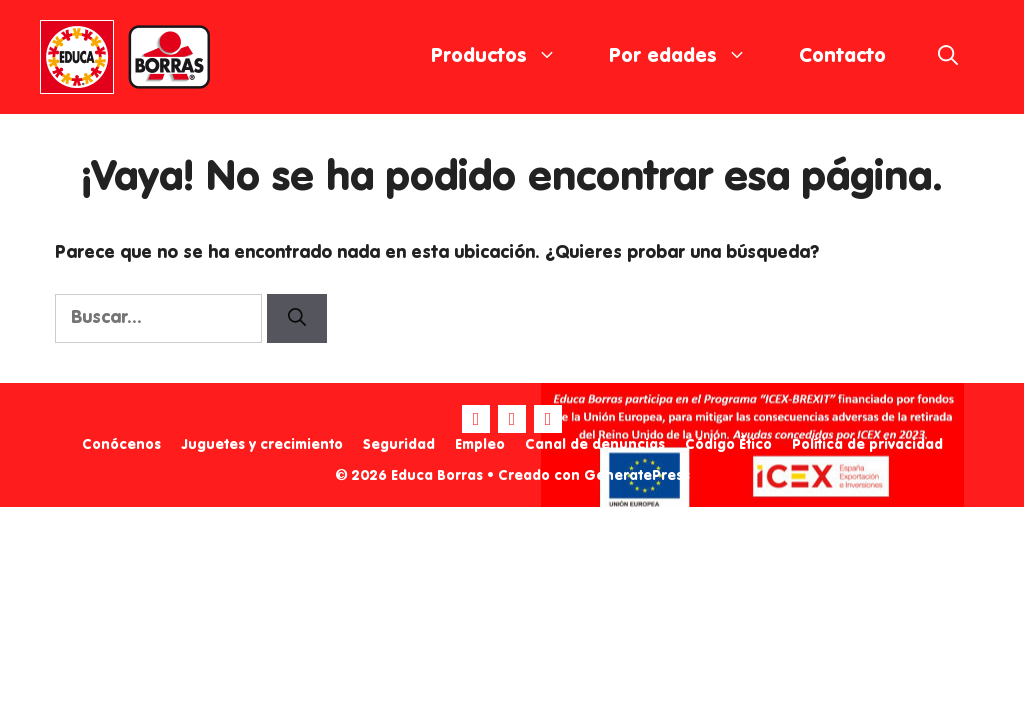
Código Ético (728, 445)
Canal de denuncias (595, 445)
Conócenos (121, 445)
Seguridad (399, 445)
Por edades (691, 57)
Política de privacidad (867, 445)
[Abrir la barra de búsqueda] (948, 57)
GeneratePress (637, 476)
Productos (507, 57)
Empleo (480, 445)
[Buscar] (297, 318)
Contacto (842, 57)
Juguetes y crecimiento (262, 445)
